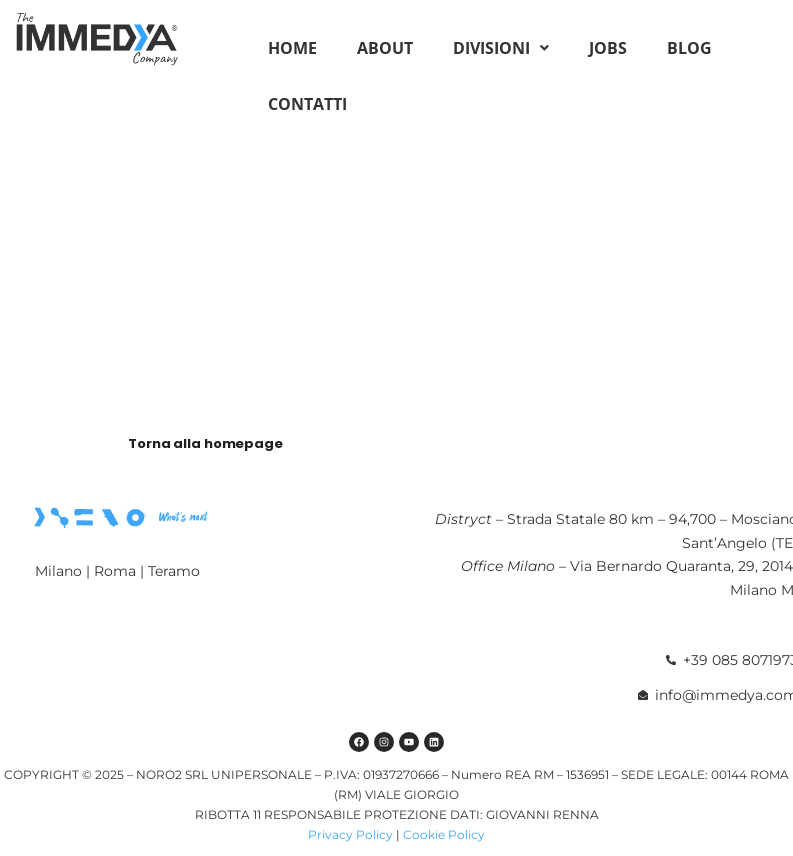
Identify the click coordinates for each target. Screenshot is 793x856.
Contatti (307, 104)
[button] (501, 48)
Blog (689, 48)
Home (292, 48)
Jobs (608, 48)
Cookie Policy (444, 834)
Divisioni (501, 48)
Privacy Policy (350, 834)
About (385, 48)
